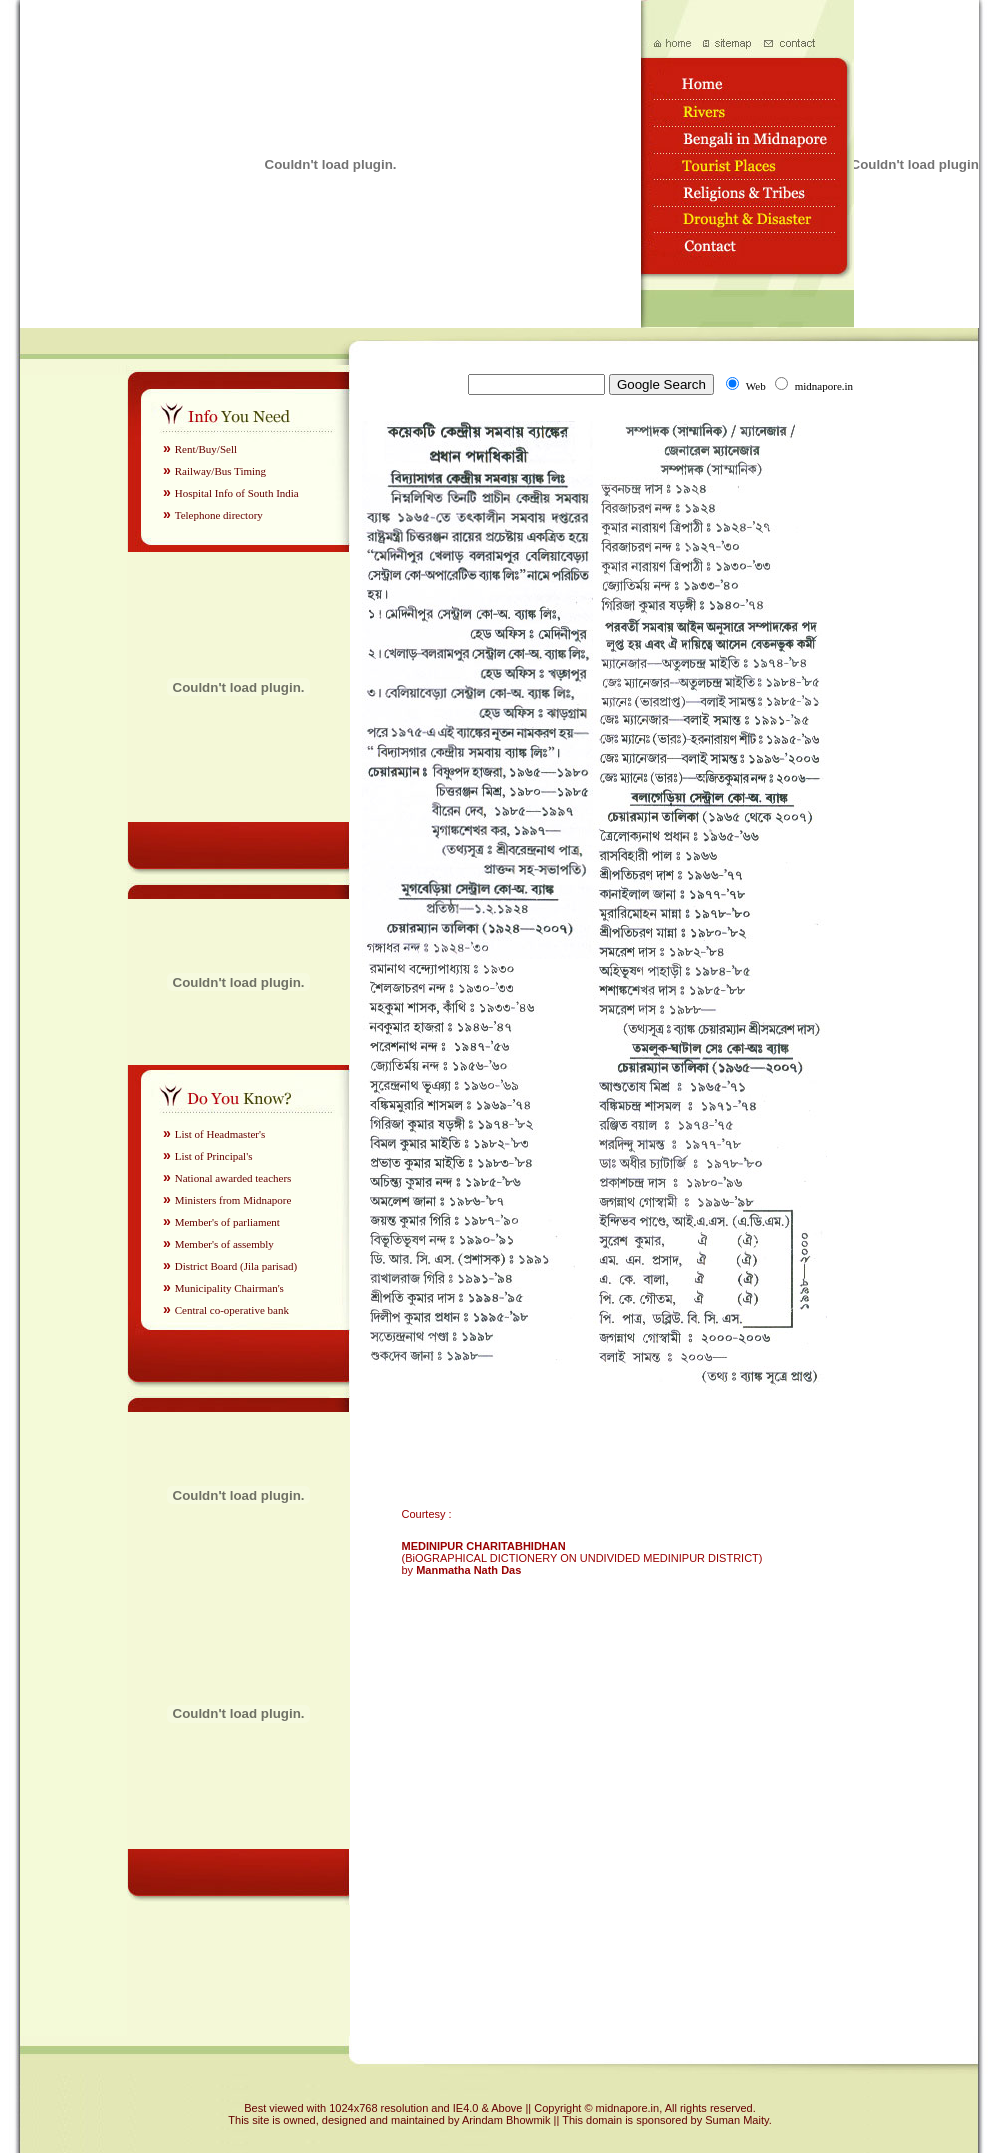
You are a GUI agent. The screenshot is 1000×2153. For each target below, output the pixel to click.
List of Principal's (214, 1156)
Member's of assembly (224, 1244)
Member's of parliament (227, 1222)
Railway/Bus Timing (220, 471)
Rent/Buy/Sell (206, 449)
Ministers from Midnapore (233, 1200)
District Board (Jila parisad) (236, 1266)
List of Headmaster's (220, 1134)
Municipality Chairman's (229, 1288)
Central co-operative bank (232, 1310)
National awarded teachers (233, 1178)
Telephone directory (219, 515)
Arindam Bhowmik (508, 2120)
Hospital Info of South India (237, 493)
